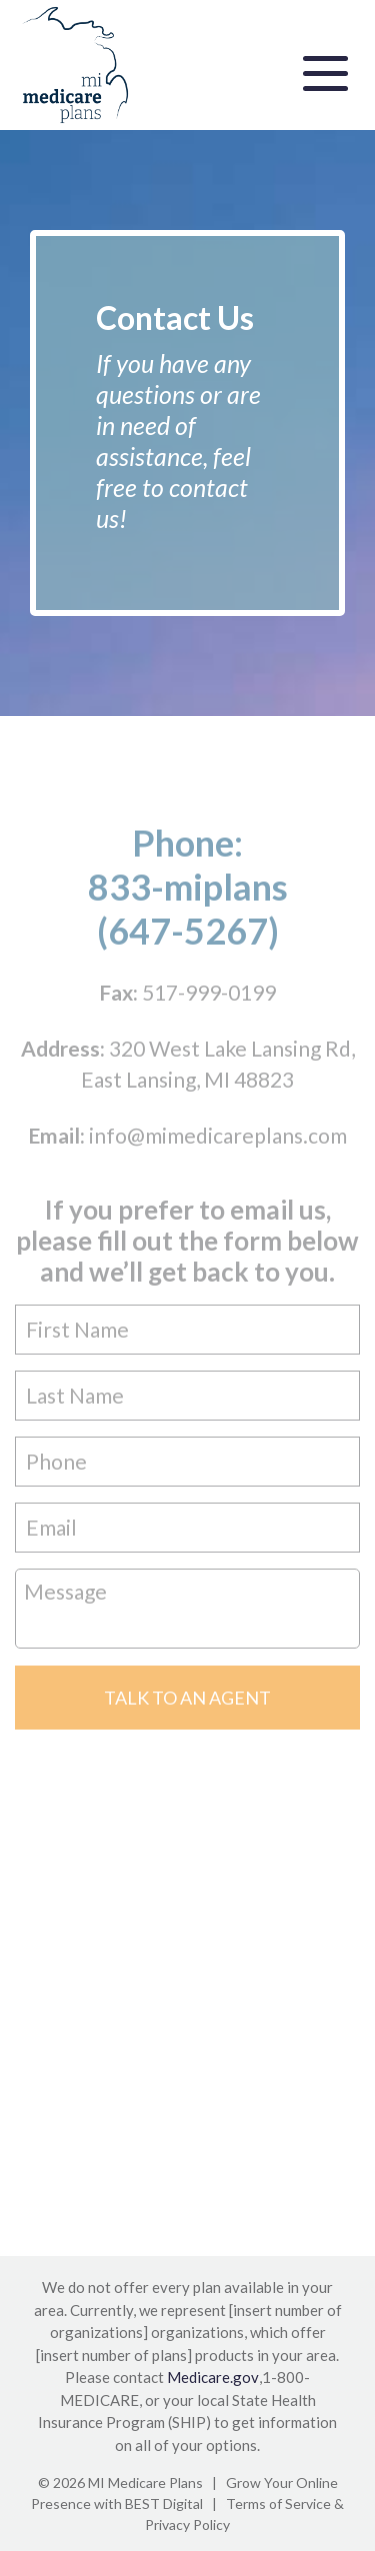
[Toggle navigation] (325, 71)
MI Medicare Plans (145, 2482)
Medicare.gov (213, 2377)
